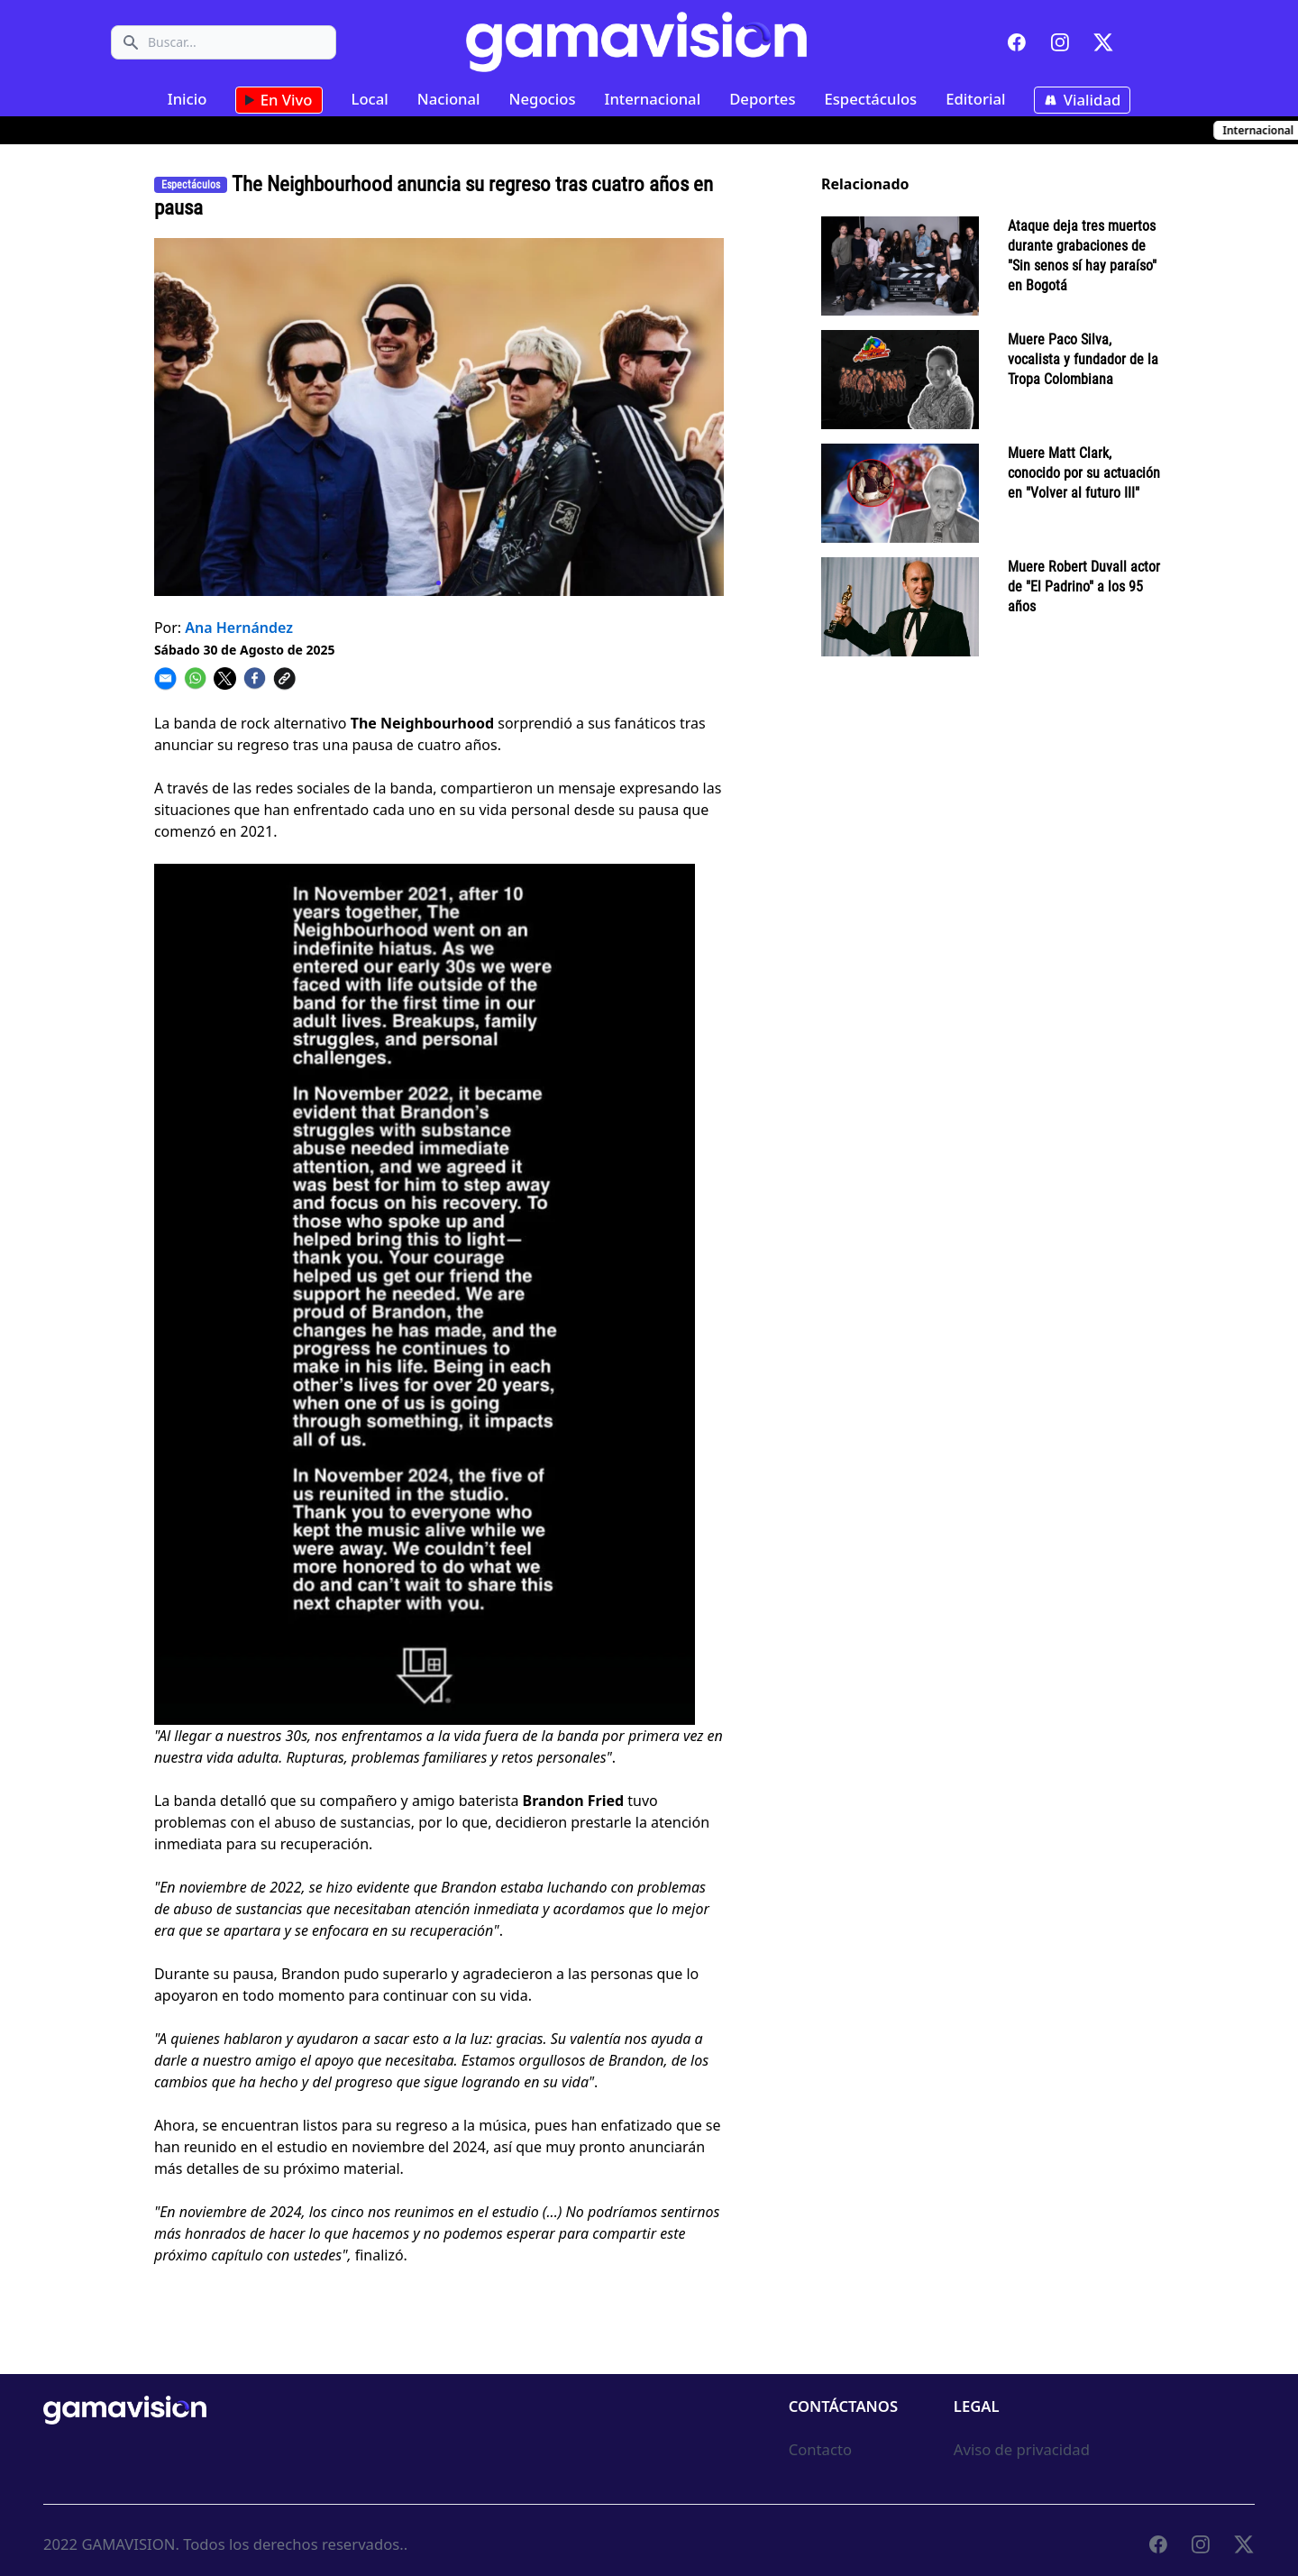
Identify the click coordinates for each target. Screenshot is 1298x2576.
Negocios (542, 98)
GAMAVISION (128, 2544)
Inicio (187, 98)
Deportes (762, 98)
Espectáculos (870, 98)
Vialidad (1082, 100)
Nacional (448, 98)
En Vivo (278, 100)
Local (370, 98)
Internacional (653, 98)
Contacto (820, 2449)
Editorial (975, 98)
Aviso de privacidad (1022, 2449)
